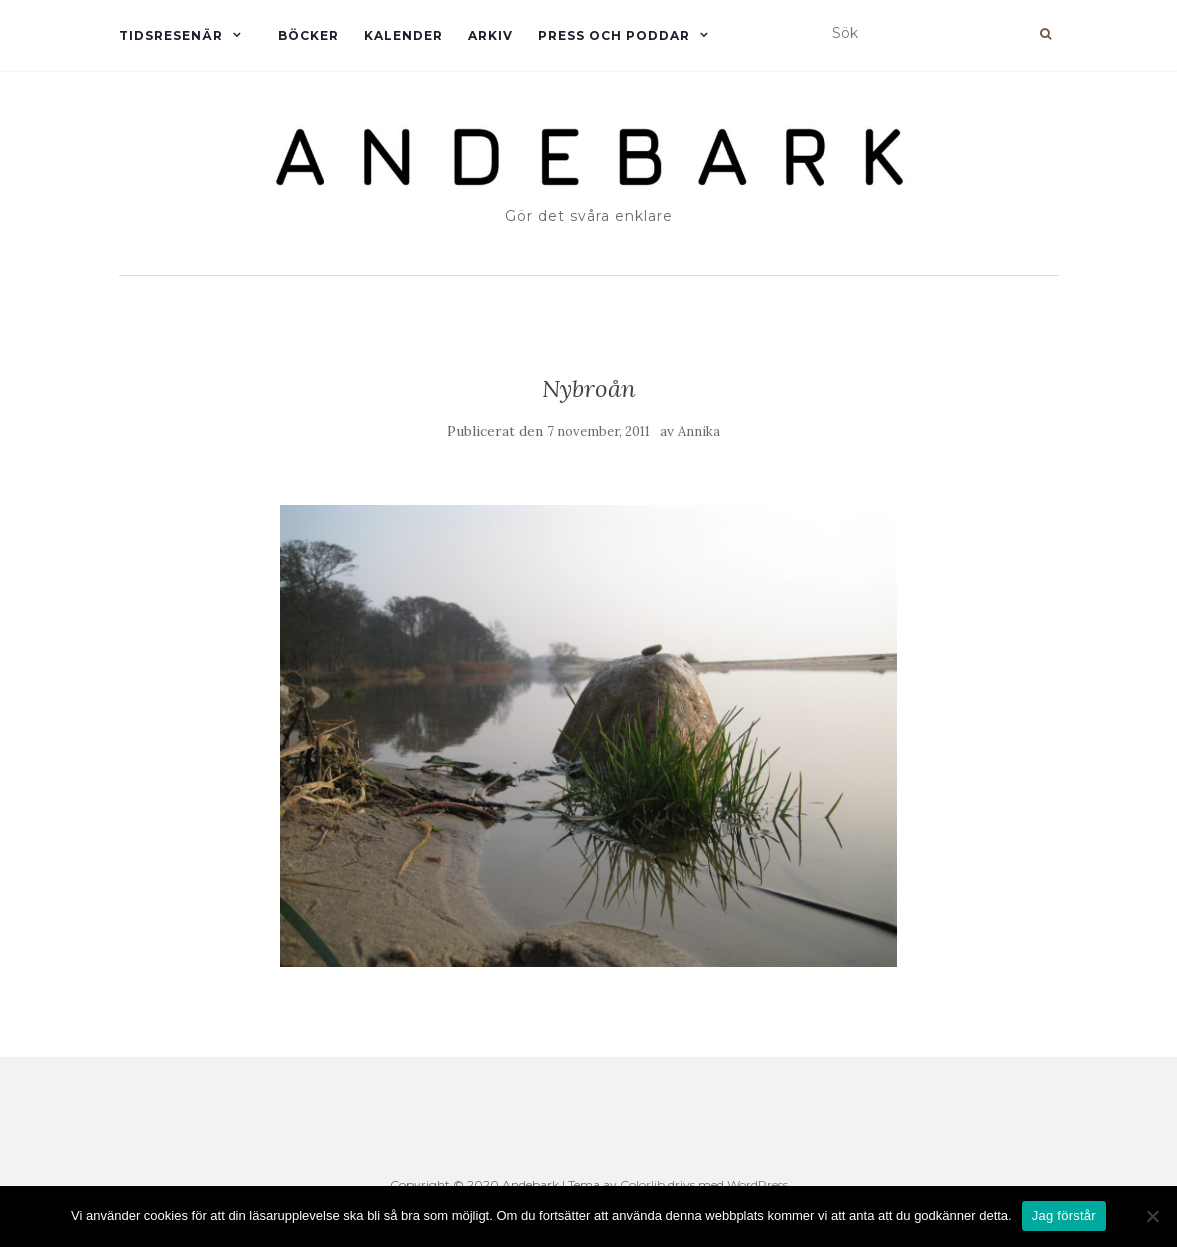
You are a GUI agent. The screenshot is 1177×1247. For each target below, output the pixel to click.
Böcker (308, 35)
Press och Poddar (614, 35)
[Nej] (1152, 1216)
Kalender (403, 35)
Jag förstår (1064, 1215)
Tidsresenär (171, 35)
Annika (699, 431)
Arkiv (490, 35)
